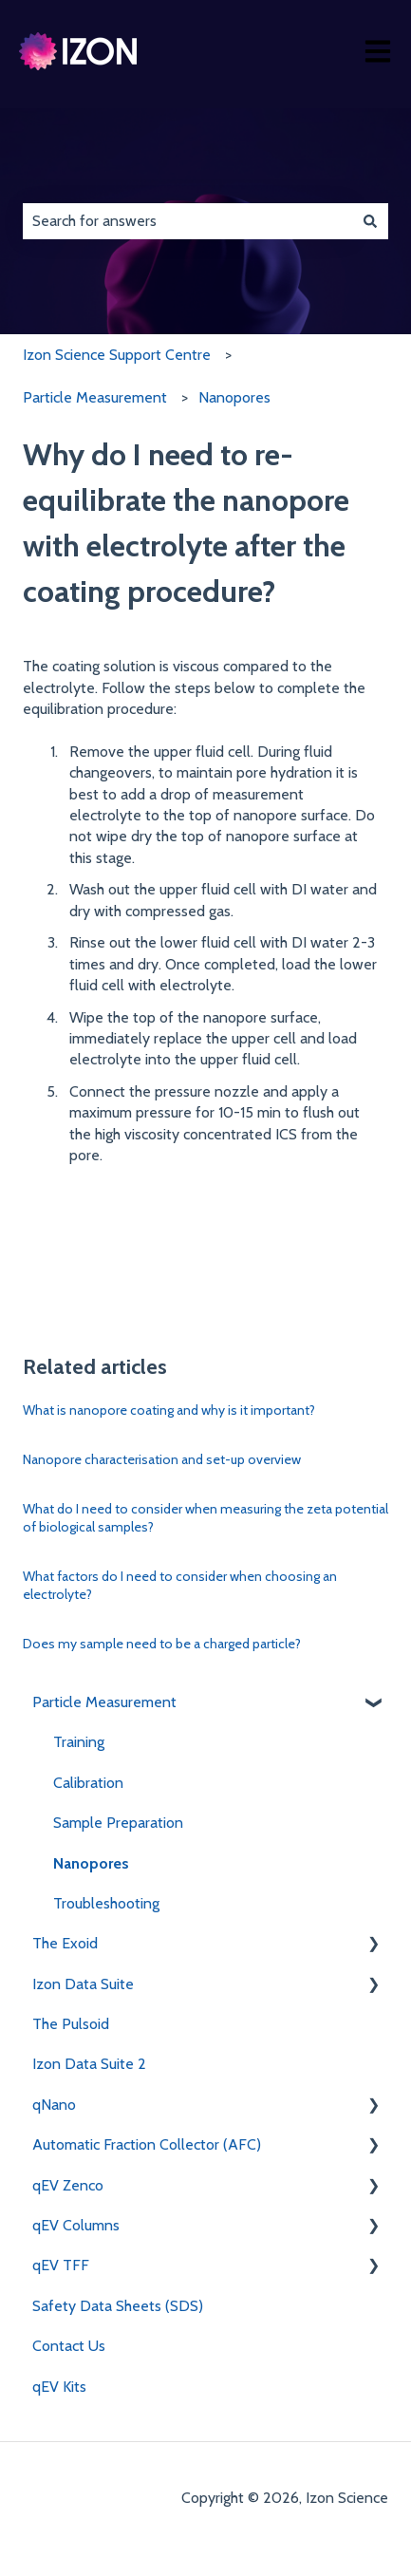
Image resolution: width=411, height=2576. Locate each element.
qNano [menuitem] (54, 2105)
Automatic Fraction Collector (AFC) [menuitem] (146, 2144)
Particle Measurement (95, 397)
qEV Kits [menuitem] (59, 2387)
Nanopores (234, 397)
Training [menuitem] (78, 1742)
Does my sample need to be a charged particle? (162, 1643)
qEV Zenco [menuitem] (67, 2185)
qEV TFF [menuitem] (60, 2265)
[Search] (370, 221)
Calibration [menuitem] (88, 1783)
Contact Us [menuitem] (68, 2346)
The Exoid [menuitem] (65, 1943)
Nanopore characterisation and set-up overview (162, 1459)
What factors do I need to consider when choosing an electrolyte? (180, 1586)
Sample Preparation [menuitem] (118, 1823)
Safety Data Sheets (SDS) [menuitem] (117, 2306)
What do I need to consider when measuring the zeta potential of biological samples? (205, 1518)
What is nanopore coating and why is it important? (169, 1410)
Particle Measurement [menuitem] (104, 1702)
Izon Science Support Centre (117, 355)
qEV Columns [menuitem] (76, 2225)
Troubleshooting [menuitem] (106, 1903)
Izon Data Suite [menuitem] (83, 1984)
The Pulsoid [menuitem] (70, 2024)
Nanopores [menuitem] (91, 1863)
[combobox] (187, 221)
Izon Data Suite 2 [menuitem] (89, 2064)
